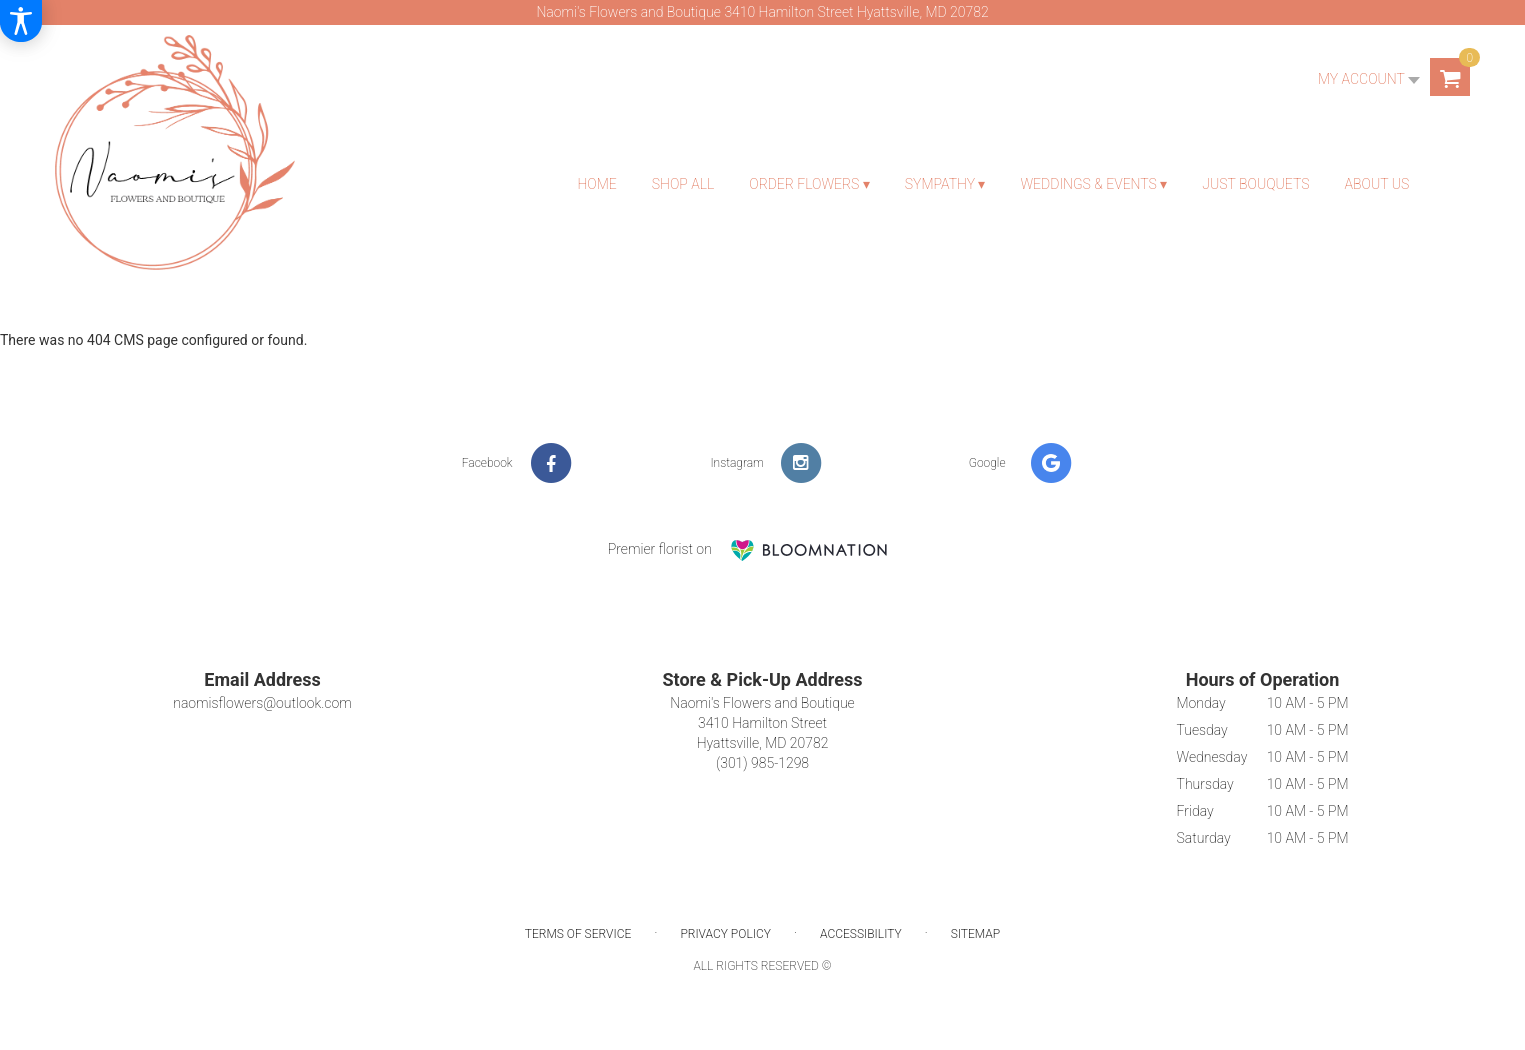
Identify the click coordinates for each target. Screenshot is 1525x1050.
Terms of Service (578, 934)
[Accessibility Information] (21, 21)
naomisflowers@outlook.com (262, 703)
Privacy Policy (725, 934)
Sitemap (976, 934)
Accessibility (861, 934)
